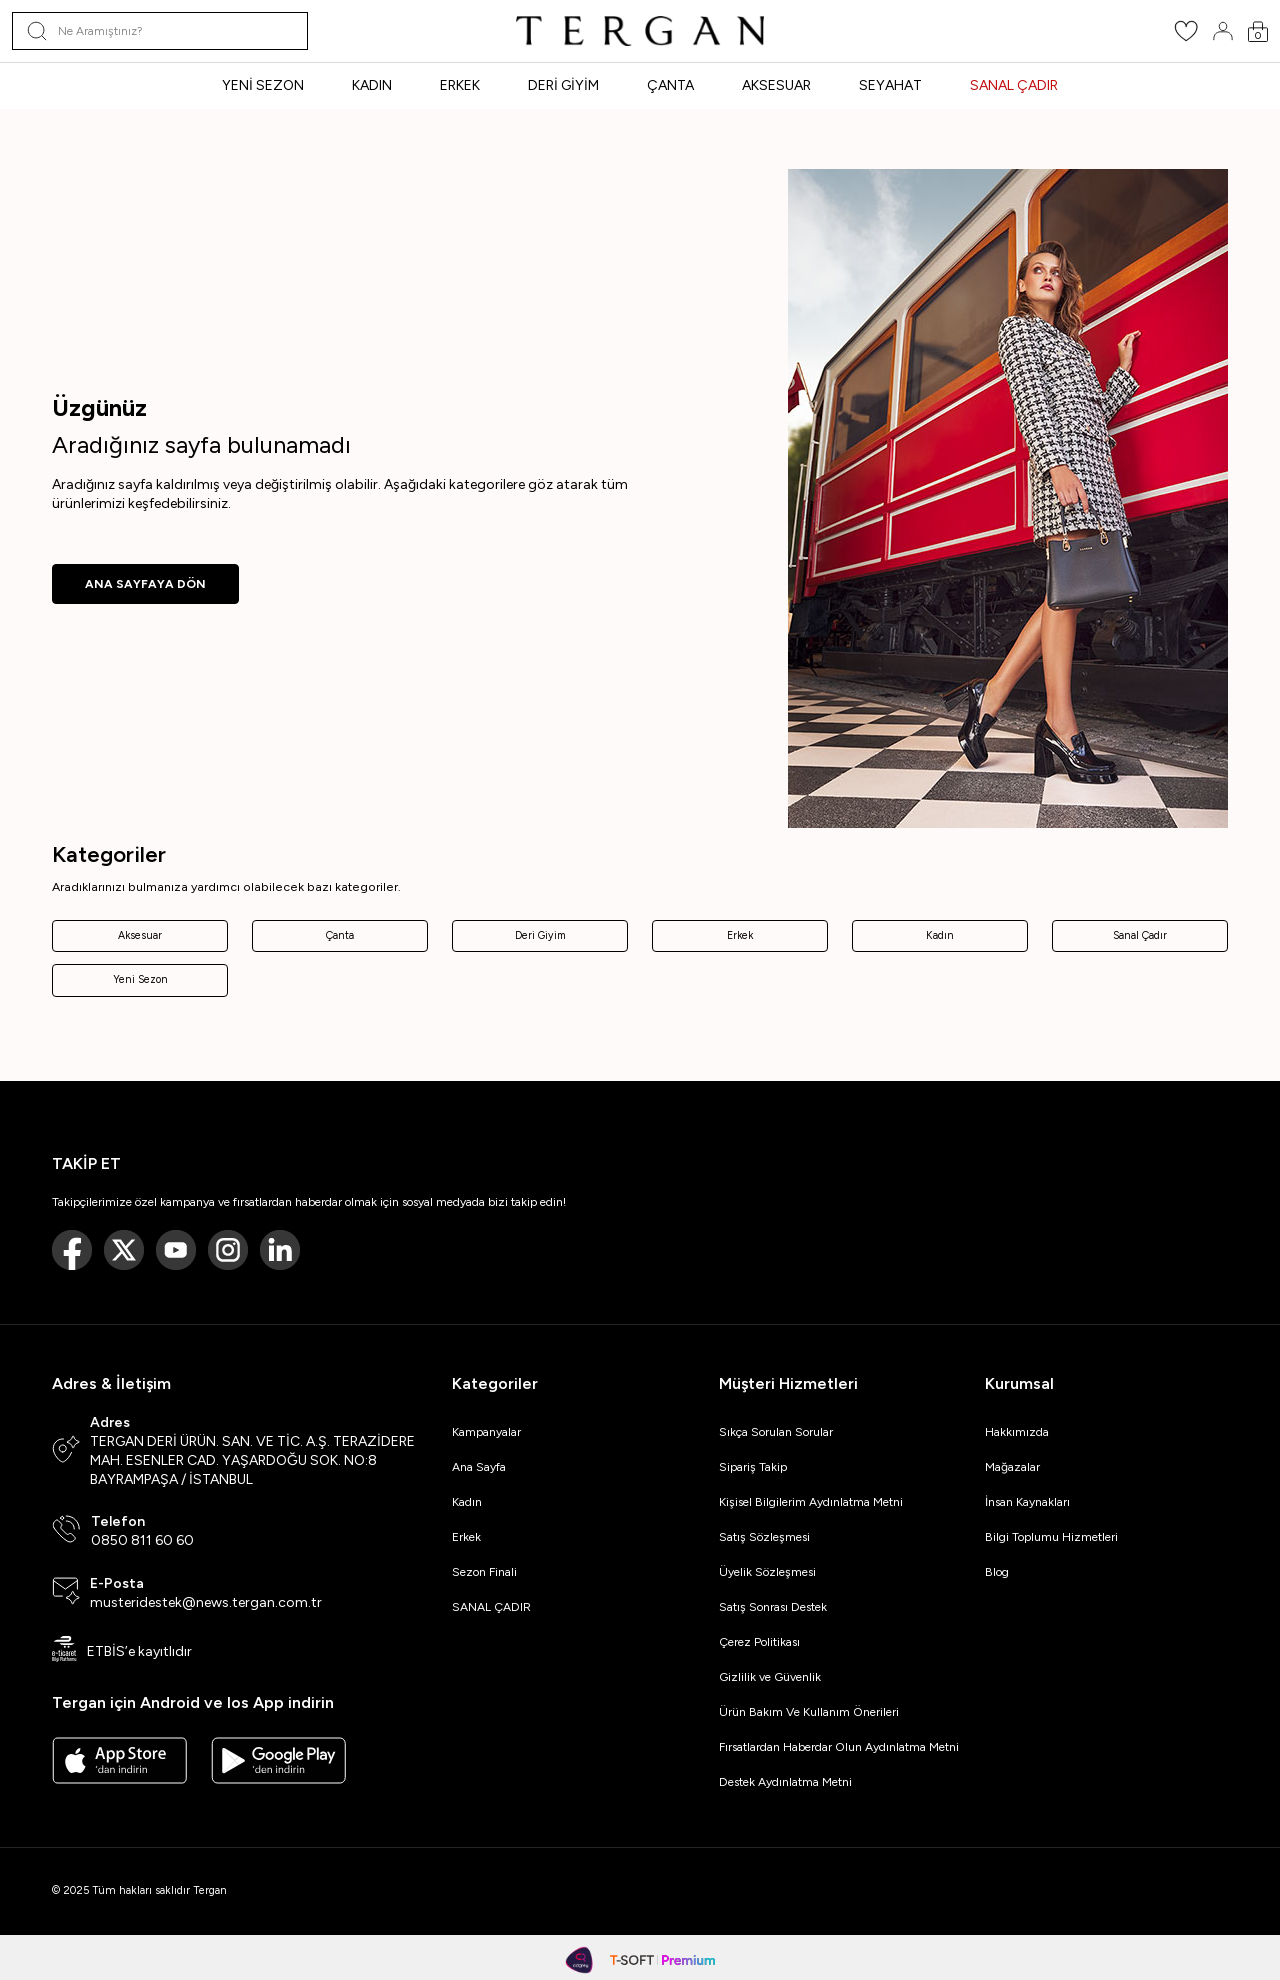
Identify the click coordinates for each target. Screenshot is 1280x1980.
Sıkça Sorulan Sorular (776, 1432)
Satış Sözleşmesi (764, 1537)
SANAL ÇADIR (1014, 85)
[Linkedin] (280, 1250)
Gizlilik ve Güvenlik (770, 1677)
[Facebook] (72, 1250)
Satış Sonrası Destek (773, 1607)
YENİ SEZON (263, 85)
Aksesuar (140, 935)
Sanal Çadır (1140, 935)
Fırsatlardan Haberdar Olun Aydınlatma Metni (839, 1747)
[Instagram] (228, 1250)
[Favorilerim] (1186, 37)
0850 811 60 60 (142, 1540)
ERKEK (460, 85)
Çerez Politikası (759, 1642)
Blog (997, 1572)
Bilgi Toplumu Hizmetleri (1051, 1537)
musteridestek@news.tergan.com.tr (206, 1602)
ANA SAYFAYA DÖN (145, 584)
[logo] (640, 31)
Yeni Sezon (140, 979)
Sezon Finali (484, 1572)
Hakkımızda (1017, 1432)
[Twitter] (124, 1250)
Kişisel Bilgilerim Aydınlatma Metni (814, 1502)
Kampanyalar (486, 1432)
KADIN (372, 85)
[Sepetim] (1258, 31)
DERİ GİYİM (563, 85)
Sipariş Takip (753, 1467)
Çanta (340, 935)
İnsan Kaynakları (1027, 1502)
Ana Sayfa (479, 1467)
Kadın (940, 935)
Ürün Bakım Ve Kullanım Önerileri (809, 1712)
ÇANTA (670, 85)
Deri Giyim (540, 935)
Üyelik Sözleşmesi (767, 1572)
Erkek (740, 935)
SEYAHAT (890, 85)
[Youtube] (176, 1250)
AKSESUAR (776, 85)
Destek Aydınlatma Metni (785, 1782)
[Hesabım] (1223, 31)
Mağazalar (1012, 1467)
